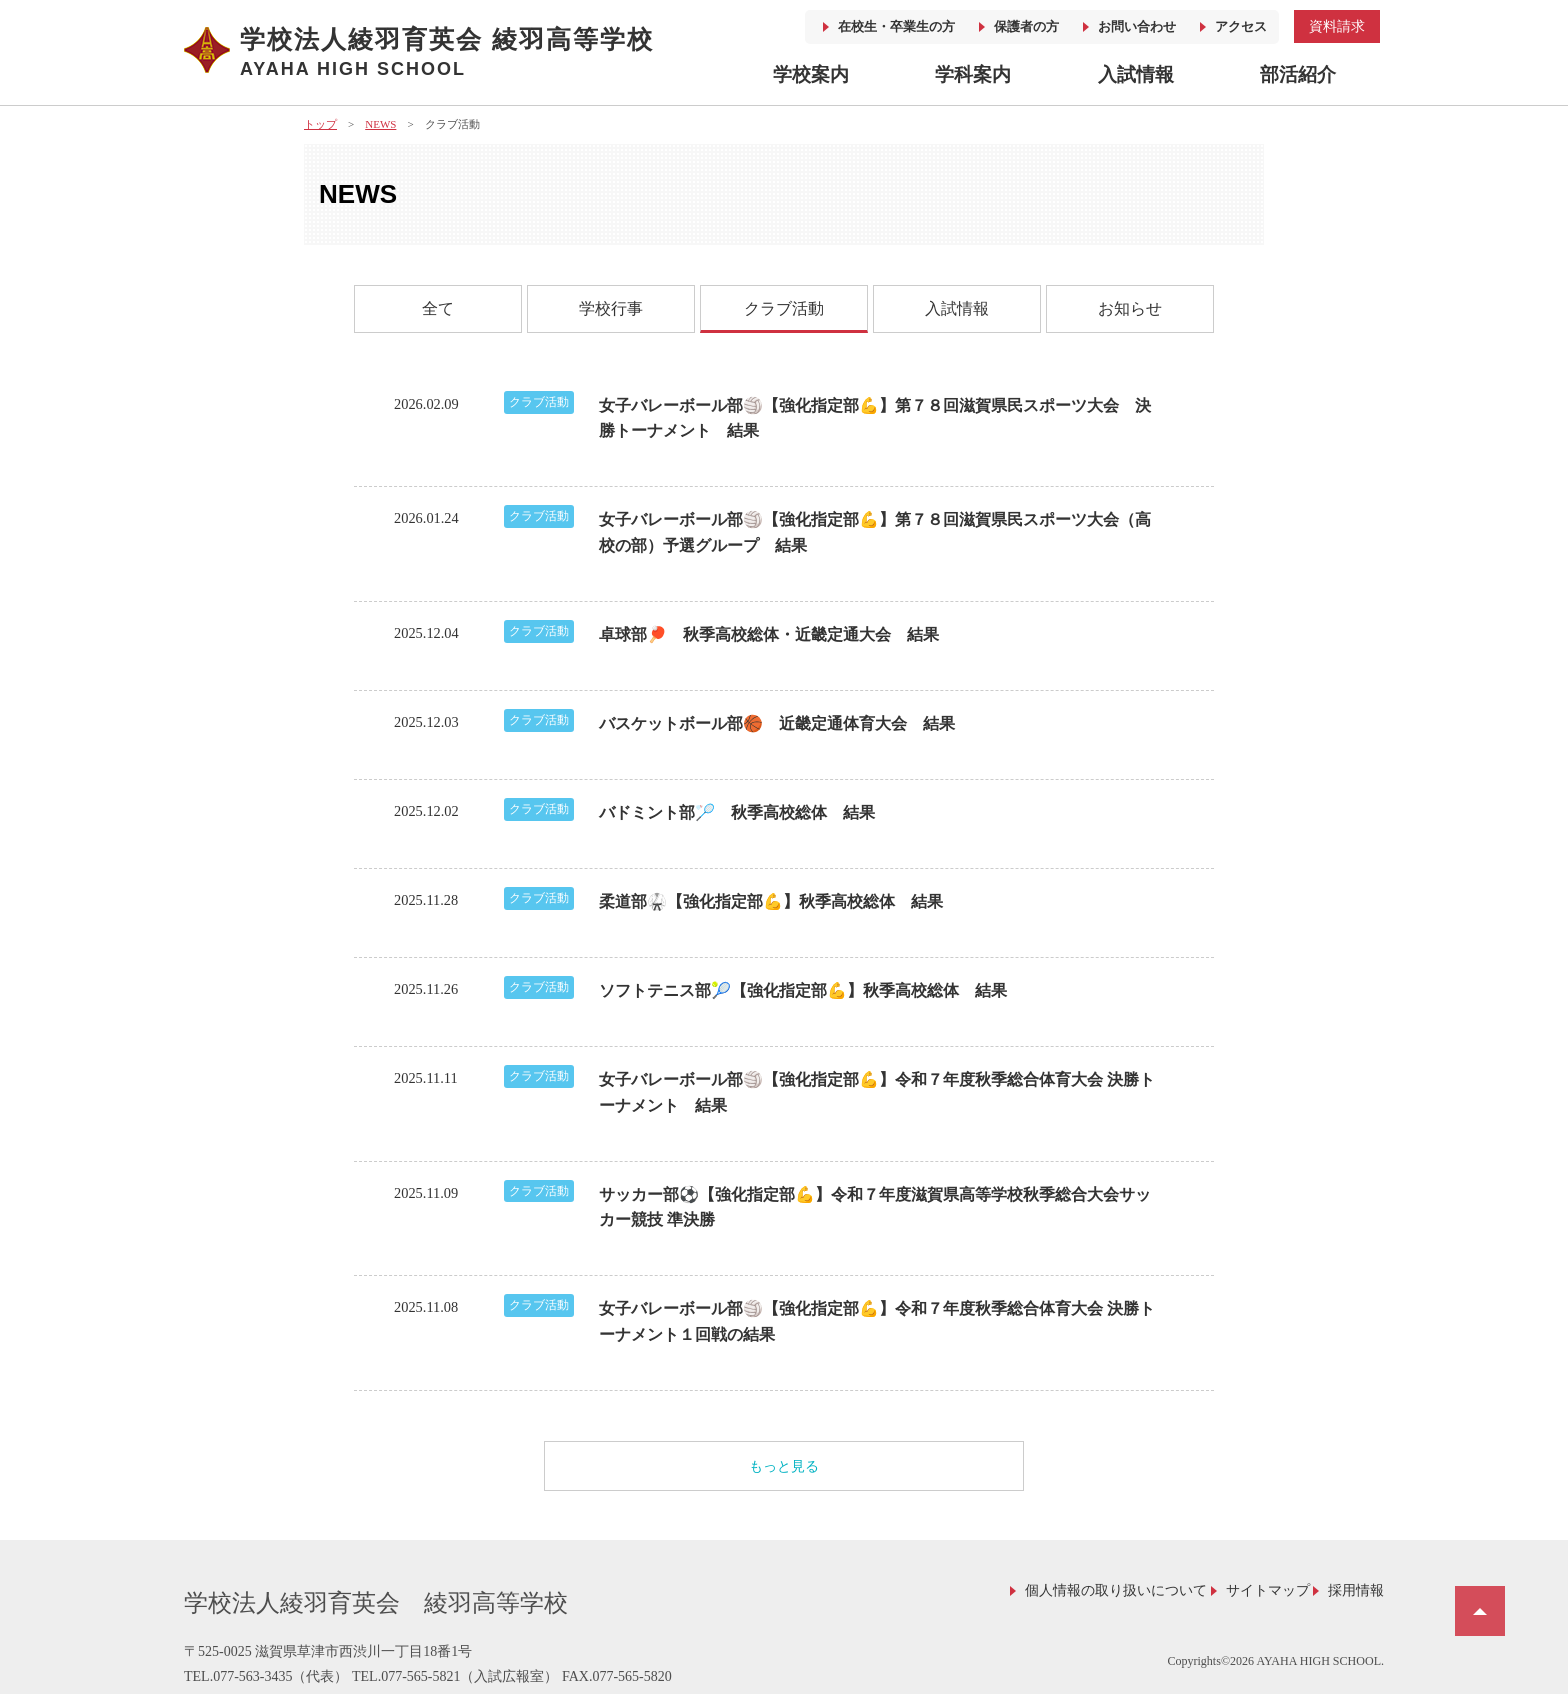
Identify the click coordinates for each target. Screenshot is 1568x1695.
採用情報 (1356, 1590)
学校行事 (611, 308)
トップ (320, 124)
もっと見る (784, 1466)
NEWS (380, 124)
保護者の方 (1026, 26)
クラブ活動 (784, 308)
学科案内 (973, 74)
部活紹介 (1298, 74)
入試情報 (1136, 74)
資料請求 (1337, 26)
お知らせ (1130, 308)
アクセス (1241, 26)
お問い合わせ (1137, 26)
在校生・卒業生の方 (896, 26)
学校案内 (811, 74)
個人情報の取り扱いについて (1116, 1590)
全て (438, 308)
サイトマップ (1268, 1590)
